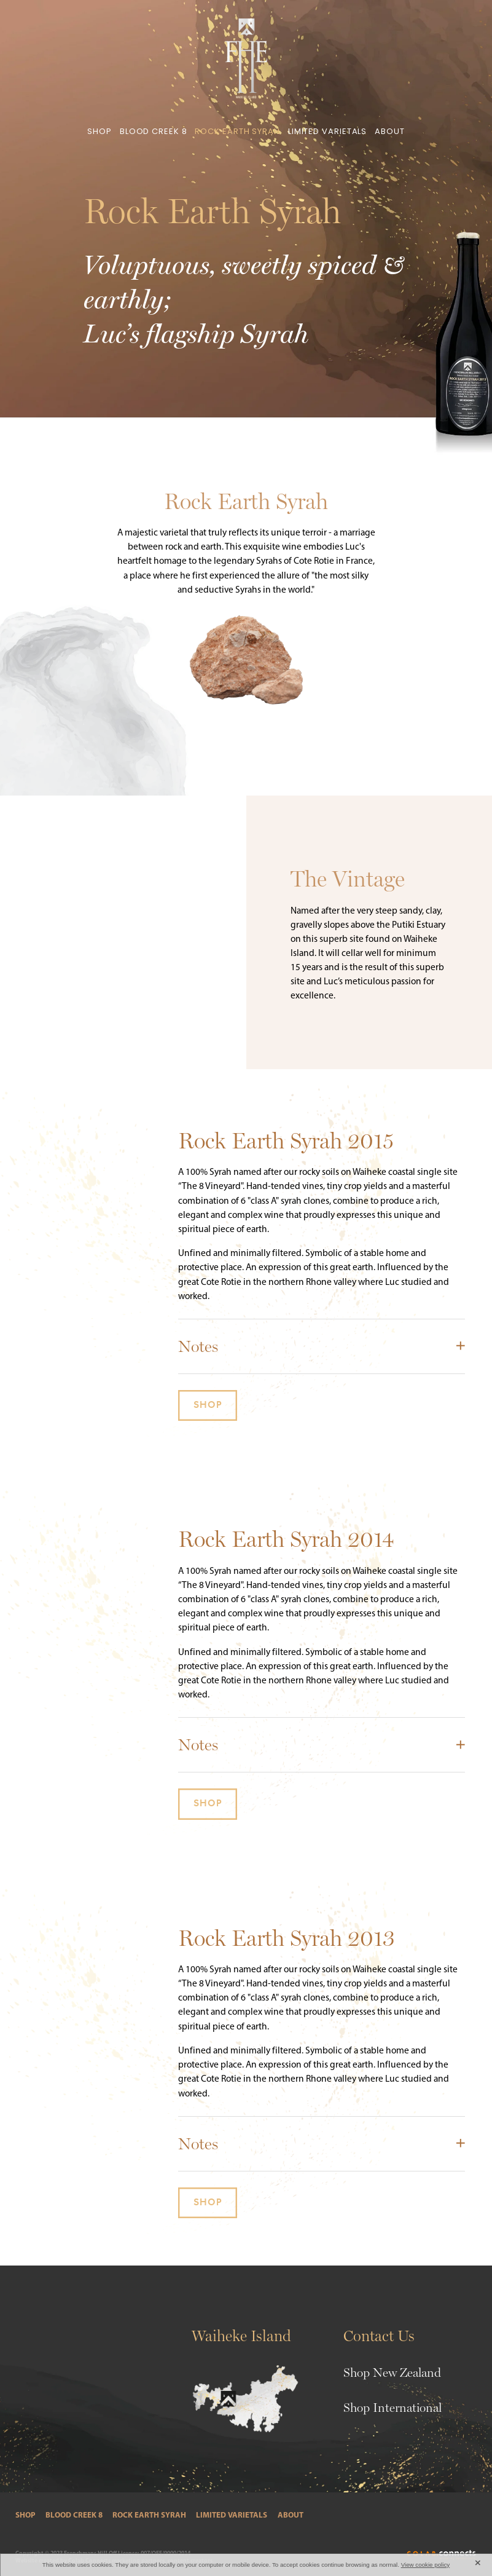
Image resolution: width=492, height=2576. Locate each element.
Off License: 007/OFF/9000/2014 (149, 2552)
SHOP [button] (208, 1405)
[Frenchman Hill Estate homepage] (246, 58)
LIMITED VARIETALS (327, 131)
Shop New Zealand (392, 2372)
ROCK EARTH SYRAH (237, 131)
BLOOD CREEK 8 (153, 131)
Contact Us (379, 2335)
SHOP (99, 131)
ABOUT (390, 131)
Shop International (392, 2407)
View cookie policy (425, 2564)
